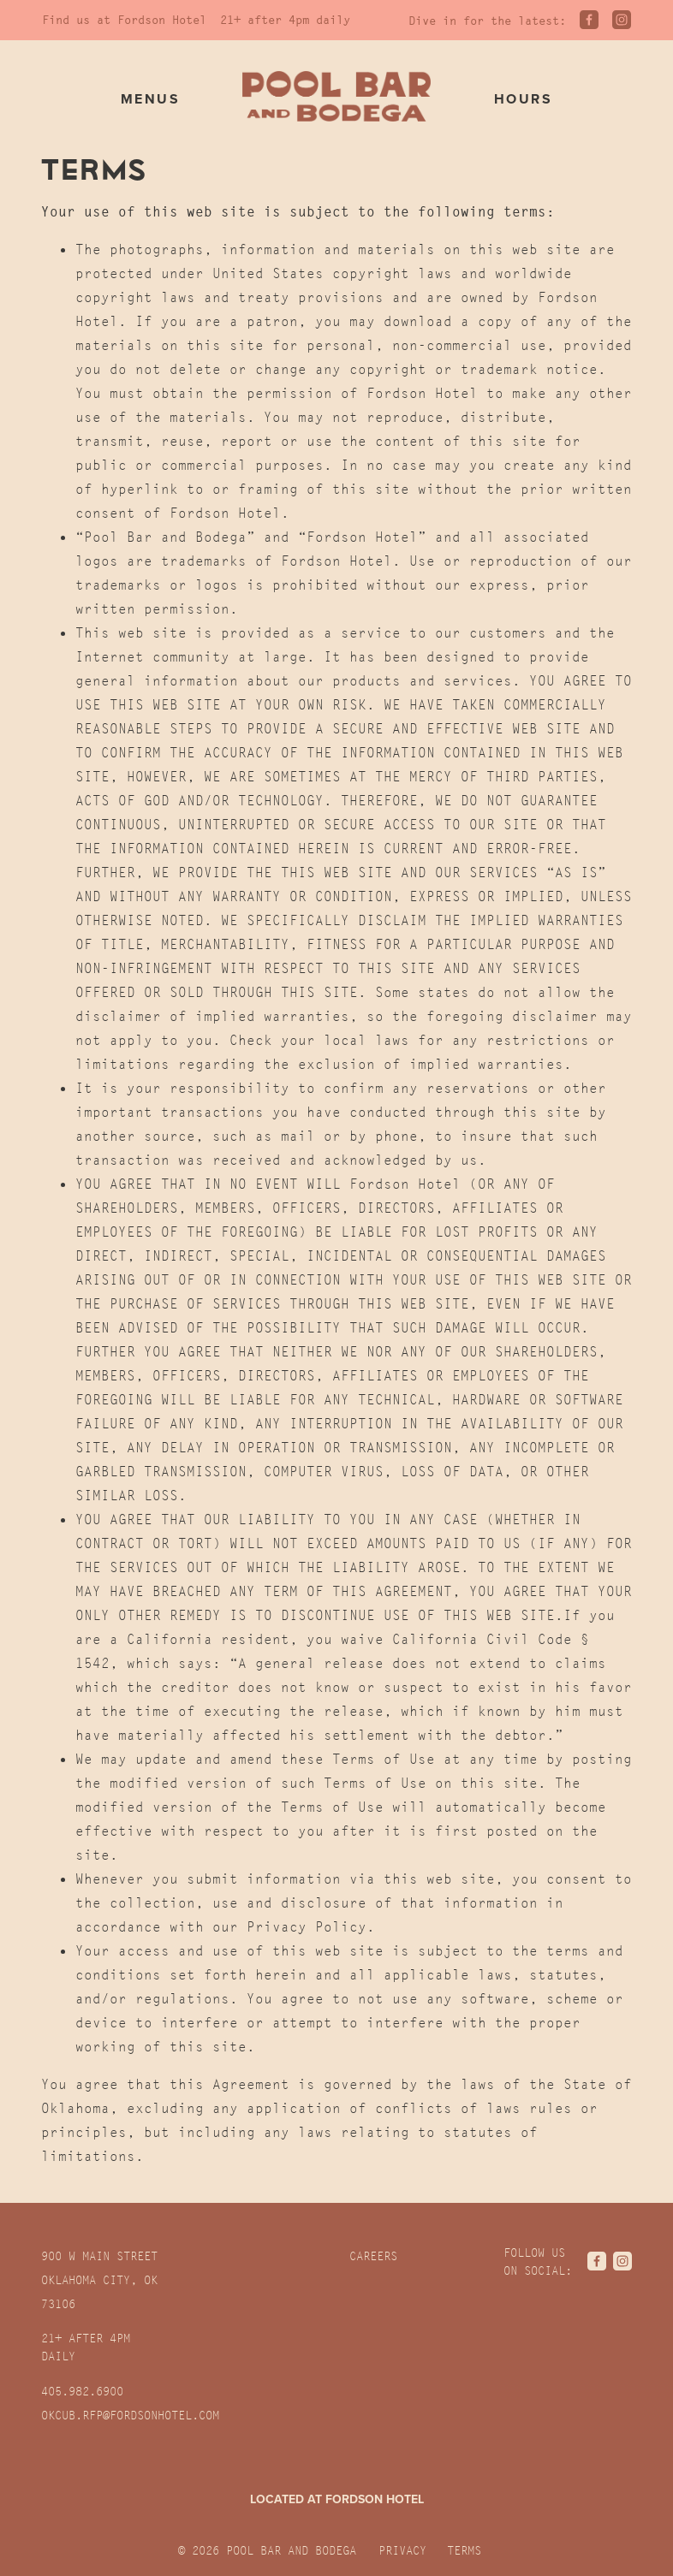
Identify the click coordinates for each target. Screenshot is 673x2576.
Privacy (402, 2550)
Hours (523, 99)
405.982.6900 (82, 2391)
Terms (464, 2550)
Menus (150, 99)
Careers (373, 2256)
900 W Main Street (99, 2280)
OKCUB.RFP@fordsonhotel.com (130, 2415)
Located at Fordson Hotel (337, 2500)
